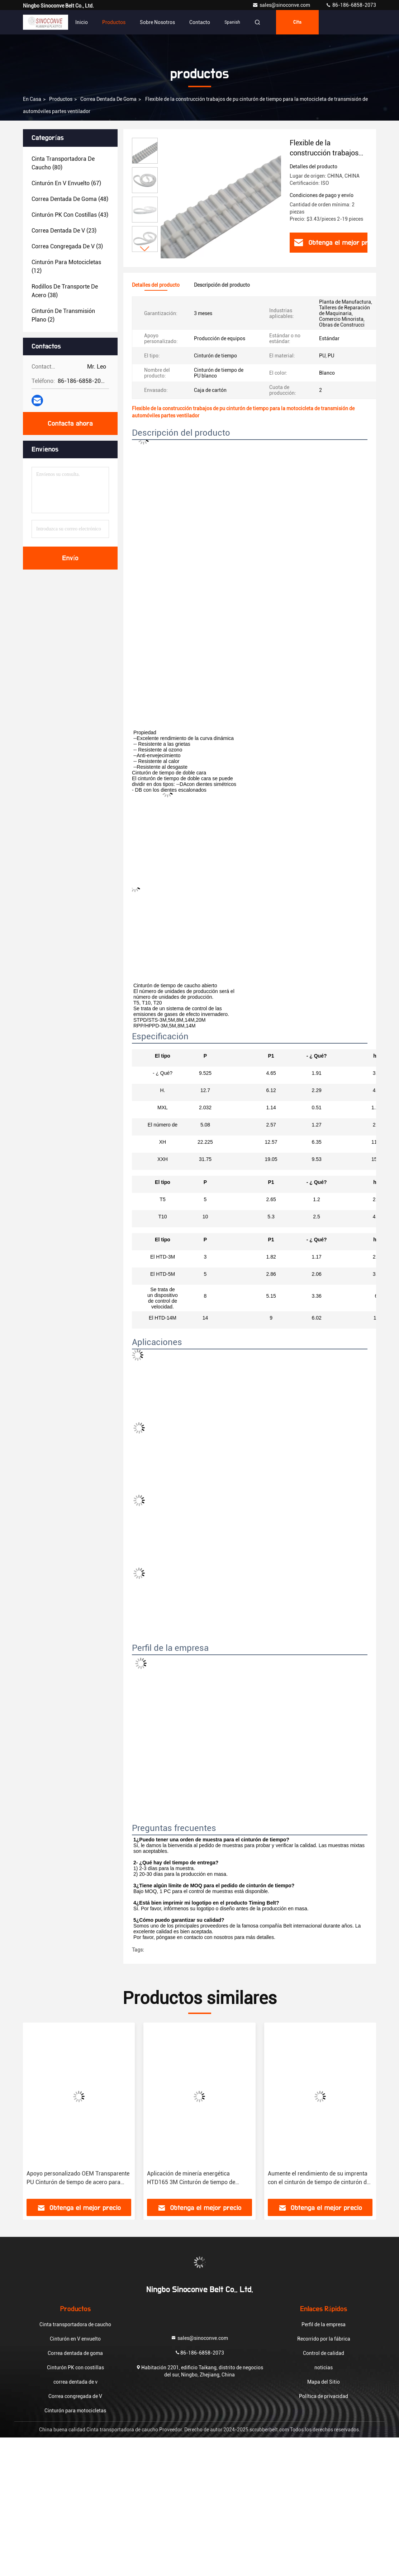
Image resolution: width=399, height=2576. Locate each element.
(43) (70, 214)
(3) (67, 246)
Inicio (81, 22)
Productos (113, 22)
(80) (63, 163)
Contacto (199, 22)
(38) (65, 291)
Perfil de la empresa (323, 2324)
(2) (63, 315)
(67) (66, 183)
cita (297, 22)
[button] (145, 249)
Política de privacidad (323, 2396)
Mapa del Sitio (323, 2382)
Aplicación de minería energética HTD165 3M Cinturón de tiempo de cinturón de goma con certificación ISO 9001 (196, 2178)
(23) (64, 230)
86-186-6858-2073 (351, 5)
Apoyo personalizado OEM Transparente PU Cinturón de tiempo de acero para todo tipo (78, 2178)
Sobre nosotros (157, 22)
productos (60, 99)
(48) (70, 199)
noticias (323, 2367)
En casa (32, 99)
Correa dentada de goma (108, 99)
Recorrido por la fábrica (323, 2339)
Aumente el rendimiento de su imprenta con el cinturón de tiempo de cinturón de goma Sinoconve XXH (319, 2178)
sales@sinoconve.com (281, 5)
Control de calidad (323, 2353)
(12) (66, 266)
